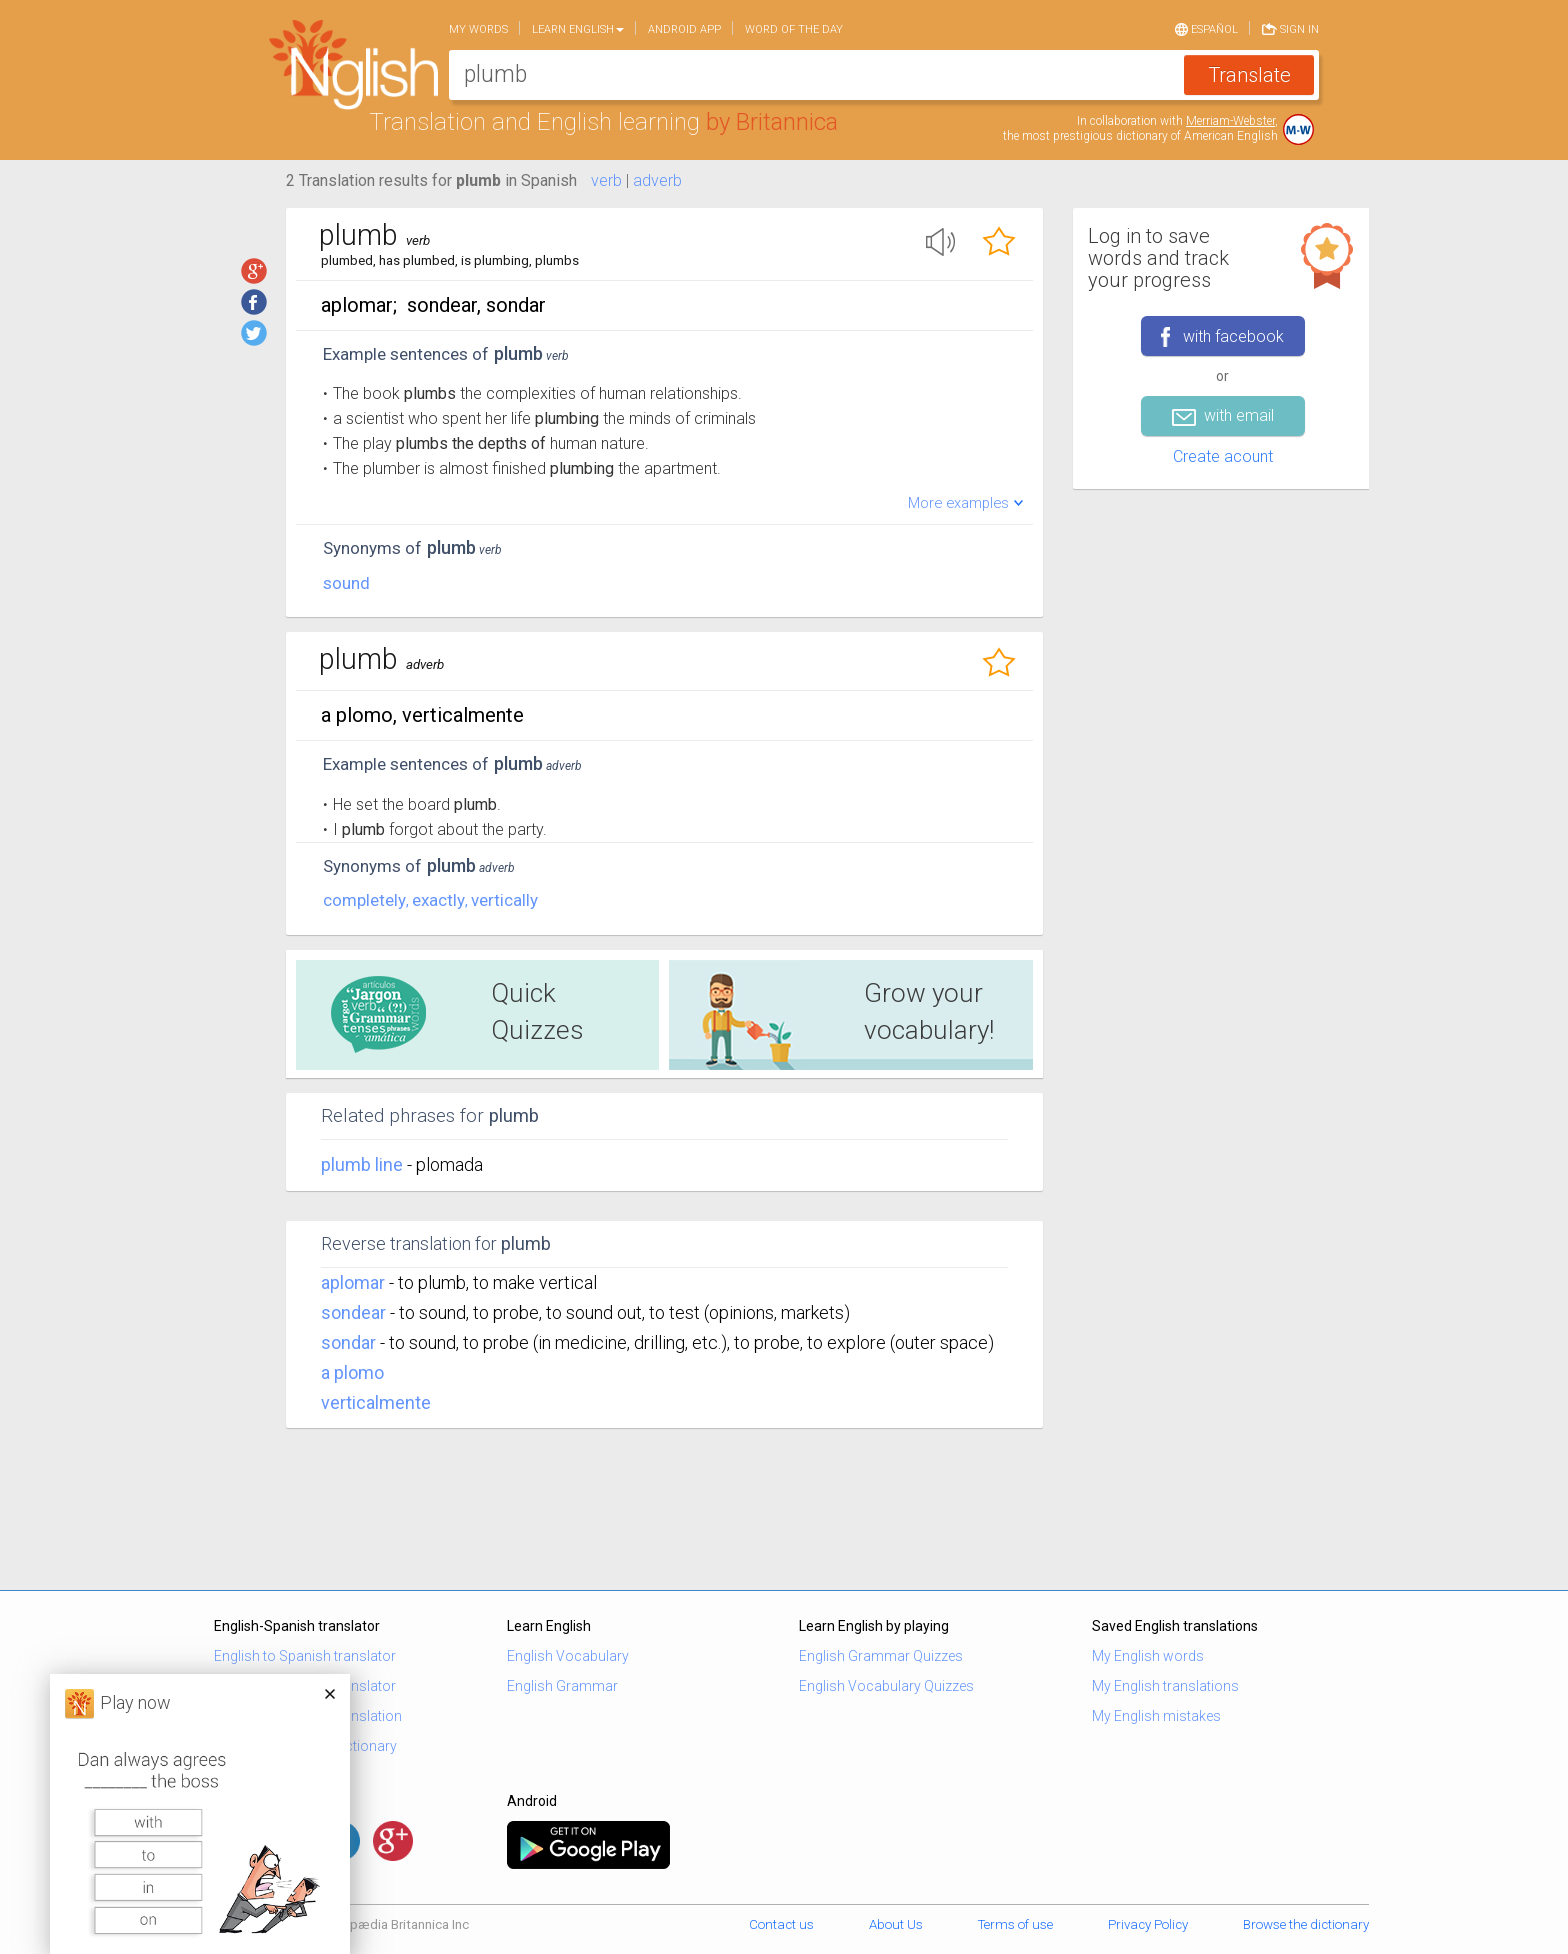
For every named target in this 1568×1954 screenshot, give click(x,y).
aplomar (353, 1282)
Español (1206, 28)
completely (364, 900)
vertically (504, 900)
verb (606, 180)
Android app (684, 29)
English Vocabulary (568, 1656)
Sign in (1290, 28)
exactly (438, 900)
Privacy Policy (1148, 1924)
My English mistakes (1156, 1716)
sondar (348, 1342)
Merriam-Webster (1230, 121)
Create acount (1223, 456)
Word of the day (794, 29)
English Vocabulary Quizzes (886, 1686)
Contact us (781, 1924)
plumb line (364, 1164)
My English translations (1165, 1686)
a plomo (352, 1372)
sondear (353, 1312)
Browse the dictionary (1306, 1924)
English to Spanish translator (305, 1656)
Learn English (578, 29)
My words (478, 29)
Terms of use (1015, 1924)
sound (346, 583)
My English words (1148, 1656)
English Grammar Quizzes (881, 1656)
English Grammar (562, 1686)
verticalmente (376, 1402)
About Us (896, 1924)
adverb (657, 180)
